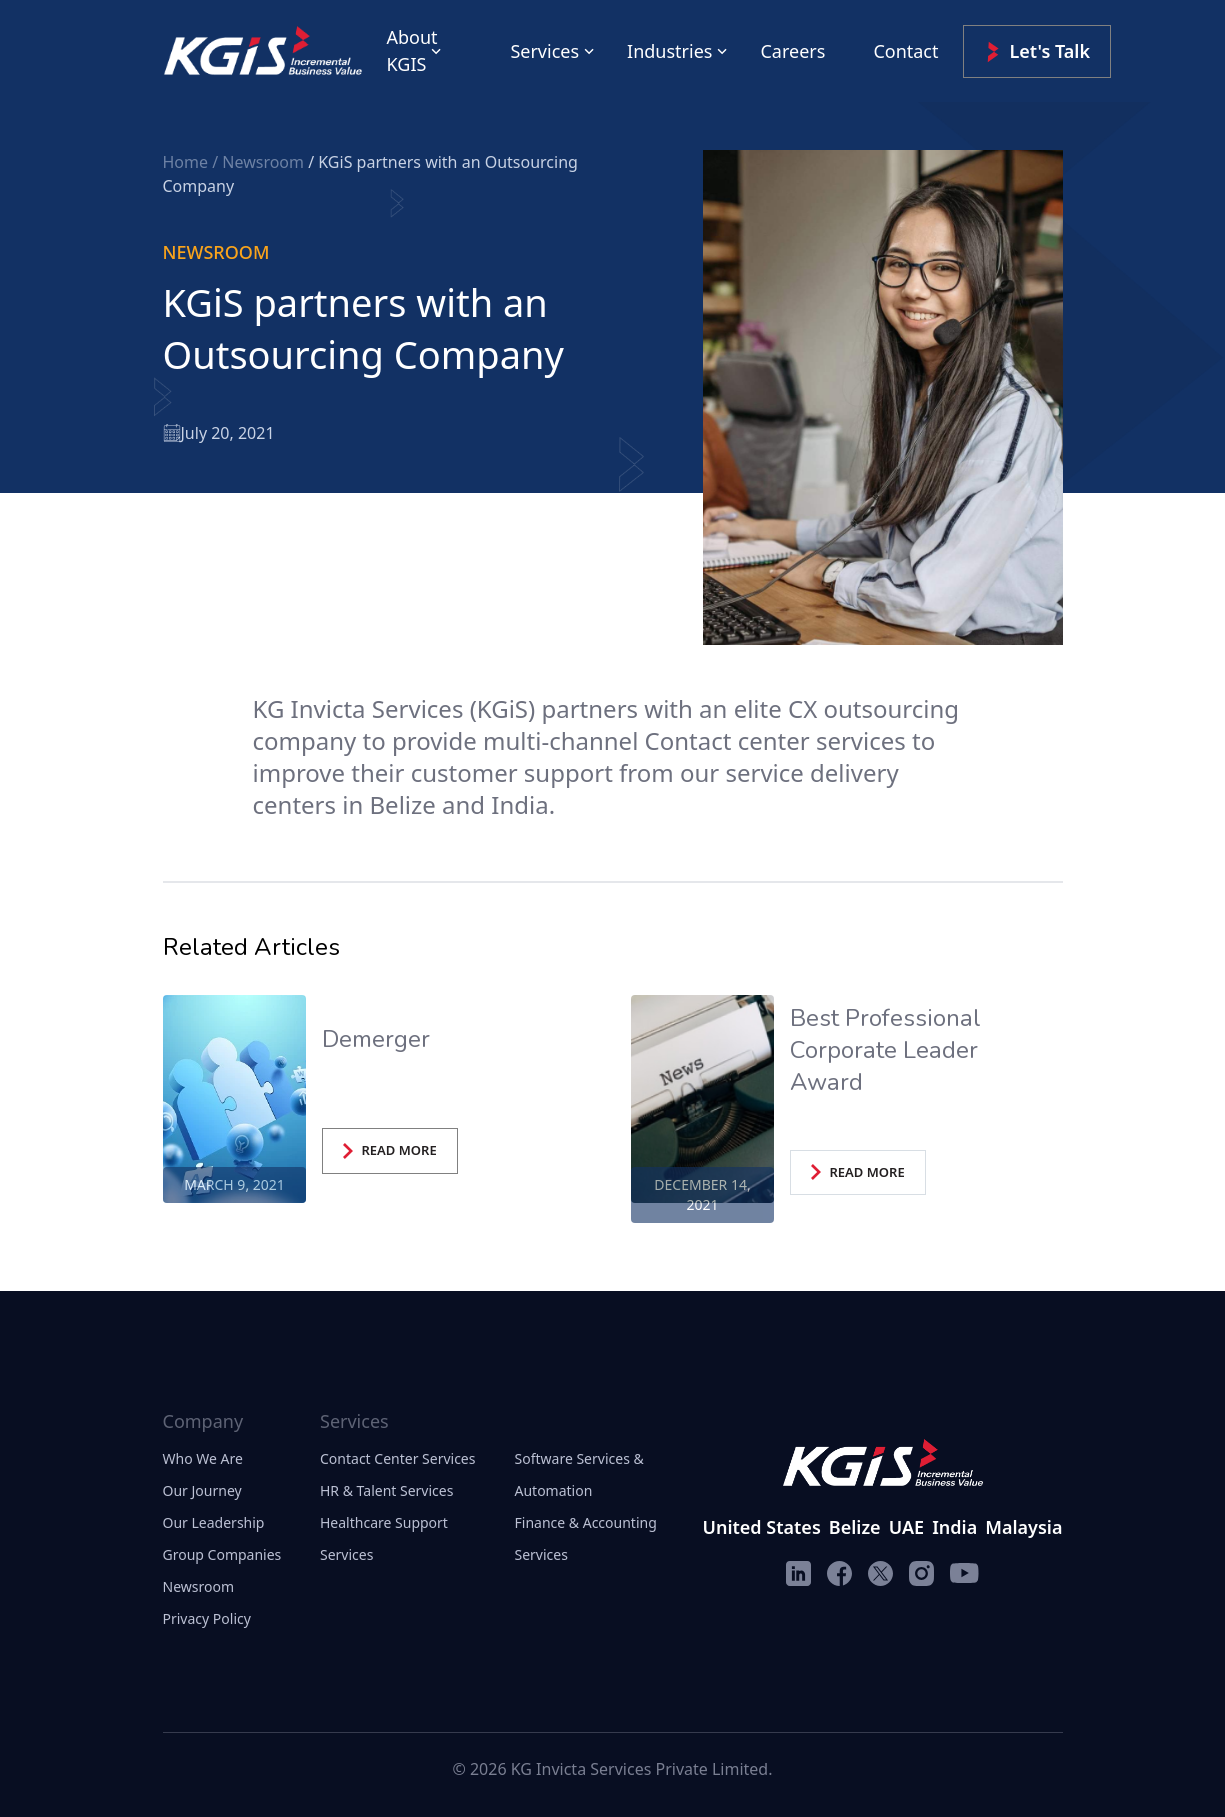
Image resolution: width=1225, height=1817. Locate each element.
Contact (905, 51)
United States (762, 1527)
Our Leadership (214, 1522)
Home (188, 162)
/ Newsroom (260, 162)
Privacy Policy (207, 1618)
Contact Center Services (397, 1458)
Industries (669, 51)
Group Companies (222, 1554)
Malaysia (1023, 1527)
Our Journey (202, 1490)
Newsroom (199, 1586)
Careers (792, 51)
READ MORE (389, 1150)
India (954, 1527)
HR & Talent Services (386, 1490)
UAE (906, 1527)
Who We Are (203, 1458)
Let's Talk (1037, 51)
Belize (855, 1527)
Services (544, 51)
